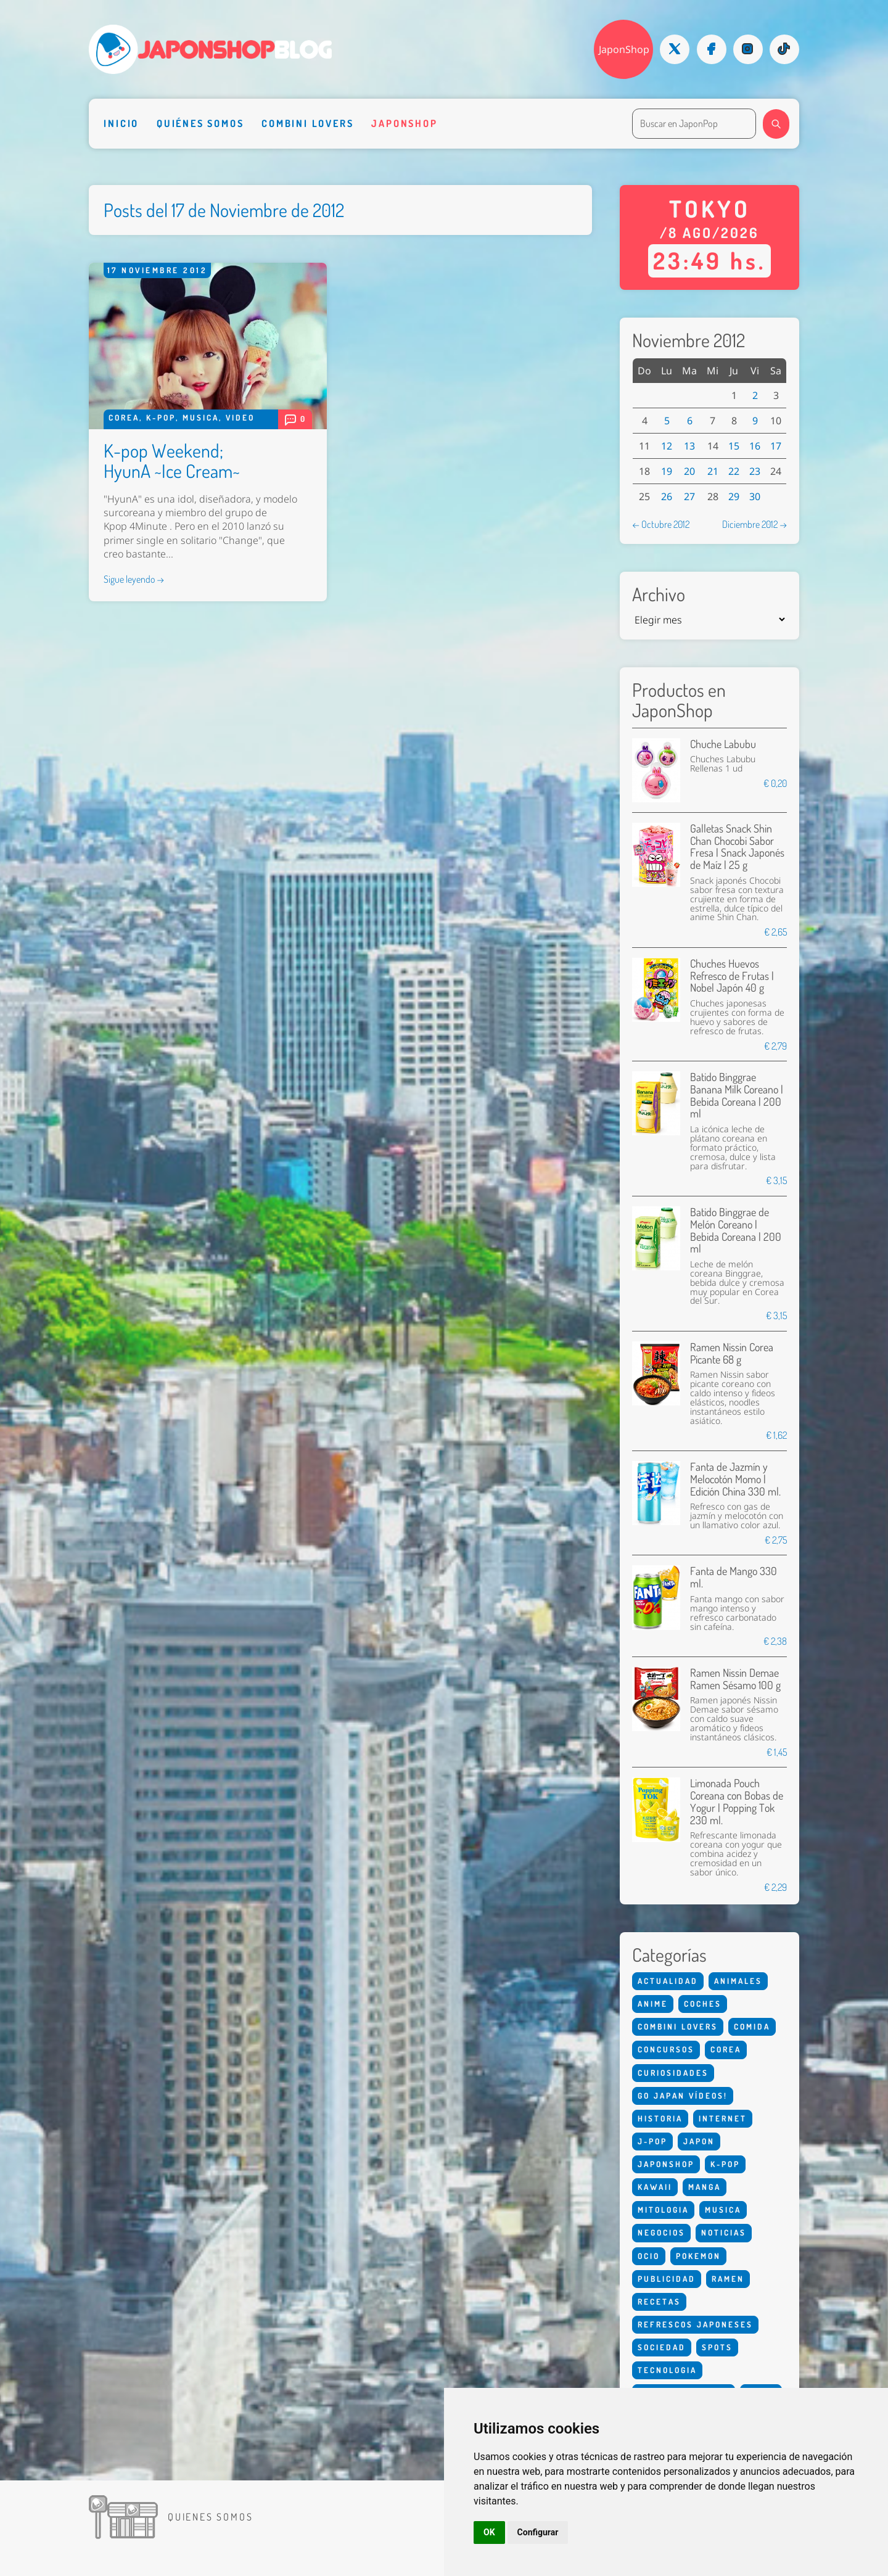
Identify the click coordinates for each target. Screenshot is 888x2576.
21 (712, 471)
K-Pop (161, 417)
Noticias (723, 2232)
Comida (752, 2026)
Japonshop (404, 123)
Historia (660, 2118)
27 (689, 496)
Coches (703, 2004)
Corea (124, 417)
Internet (723, 2118)
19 (666, 471)
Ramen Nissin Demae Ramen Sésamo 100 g (735, 1679)
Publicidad (667, 2279)
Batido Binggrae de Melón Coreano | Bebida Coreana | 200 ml (735, 1230)
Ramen (728, 2279)
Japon (699, 2141)
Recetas (659, 2301)
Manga (704, 2187)
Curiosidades (673, 2073)
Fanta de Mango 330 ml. (733, 1577)
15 (733, 446)
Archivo (658, 594)
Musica (201, 417)
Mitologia (663, 2210)
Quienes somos (210, 2516)
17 (775, 446)
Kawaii (655, 2187)
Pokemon (698, 2256)
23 (754, 471)
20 (689, 471)
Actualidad (668, 1981)
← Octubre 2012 (660, 523)
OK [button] (489, 2532)
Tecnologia (667, 2370)
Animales (738, 1981)
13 (689, 446)
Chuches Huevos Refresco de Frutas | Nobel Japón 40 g (732, 976)
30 (754, 496)
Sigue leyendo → (134, 578)
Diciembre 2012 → (754, 523)
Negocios (661, 2232)
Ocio (649, 2256)
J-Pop (652, 2141)
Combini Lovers (307, 123)
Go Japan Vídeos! (683, 2096)
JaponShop (624, 49)
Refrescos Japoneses (695, 2324)
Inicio (121, 123)
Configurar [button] (538, 2532)
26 (666, 496)
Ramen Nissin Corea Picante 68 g (731, 1353)
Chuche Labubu (723, 744)
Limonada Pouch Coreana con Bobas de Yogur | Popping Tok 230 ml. (736, 1801)
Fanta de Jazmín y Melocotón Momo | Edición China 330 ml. (735, 1479)
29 (733, 496)
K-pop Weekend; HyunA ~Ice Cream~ (172, 460)
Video (240, 417)
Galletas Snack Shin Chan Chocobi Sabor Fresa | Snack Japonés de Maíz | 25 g (737, 846)
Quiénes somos (200, 123)
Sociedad (662, 2347)
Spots (717, 2347)
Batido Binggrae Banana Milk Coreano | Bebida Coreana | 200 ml (736, 1095)
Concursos (666, 2049)
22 (733, 471)
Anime (653, 2004)
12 (666, 446)
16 (754, 446)
